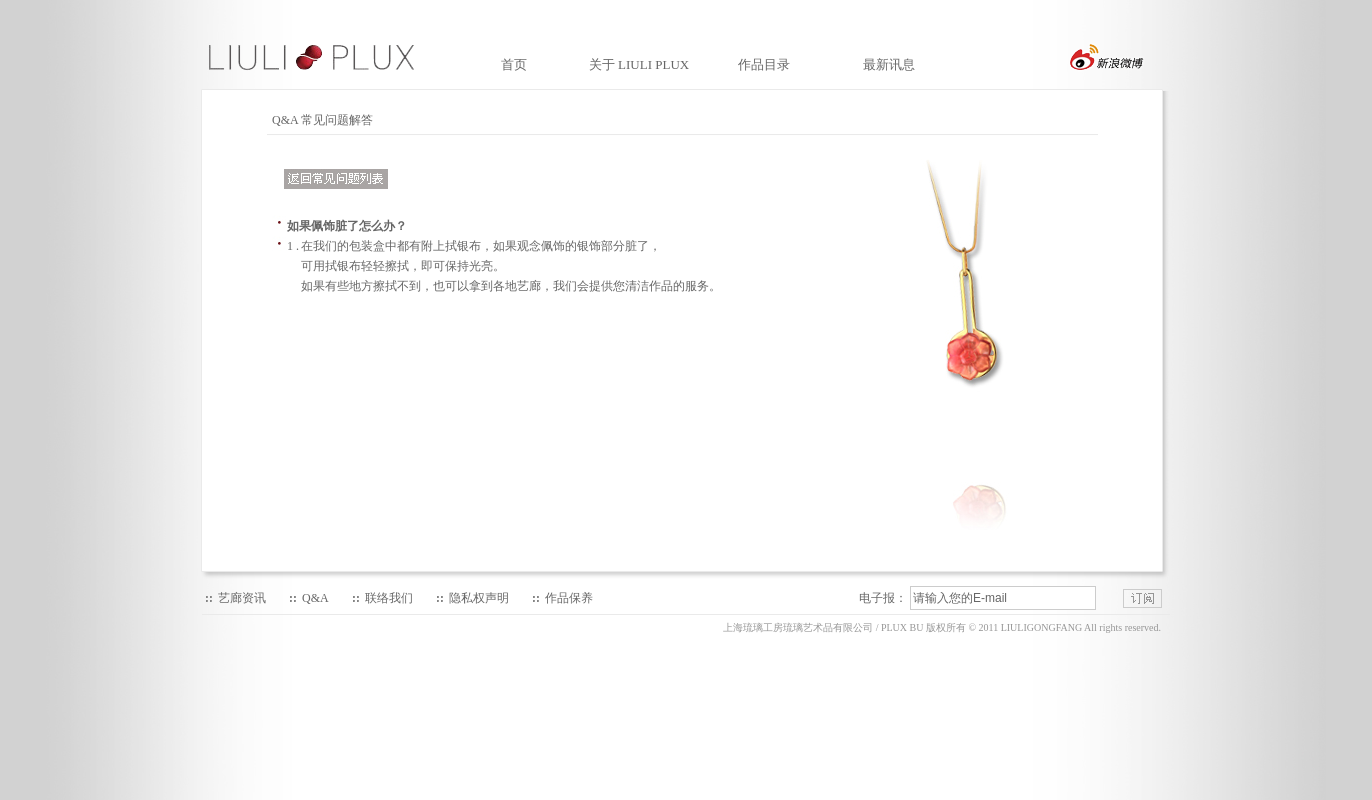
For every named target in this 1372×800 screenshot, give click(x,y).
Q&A (315, 598)
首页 (514, 64)
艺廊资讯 (242, 598)
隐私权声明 (479, 598)
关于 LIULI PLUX (639, 64)
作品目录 (764, 64)
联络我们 (389, 598)
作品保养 (569, 598)
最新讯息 (889, 64)
